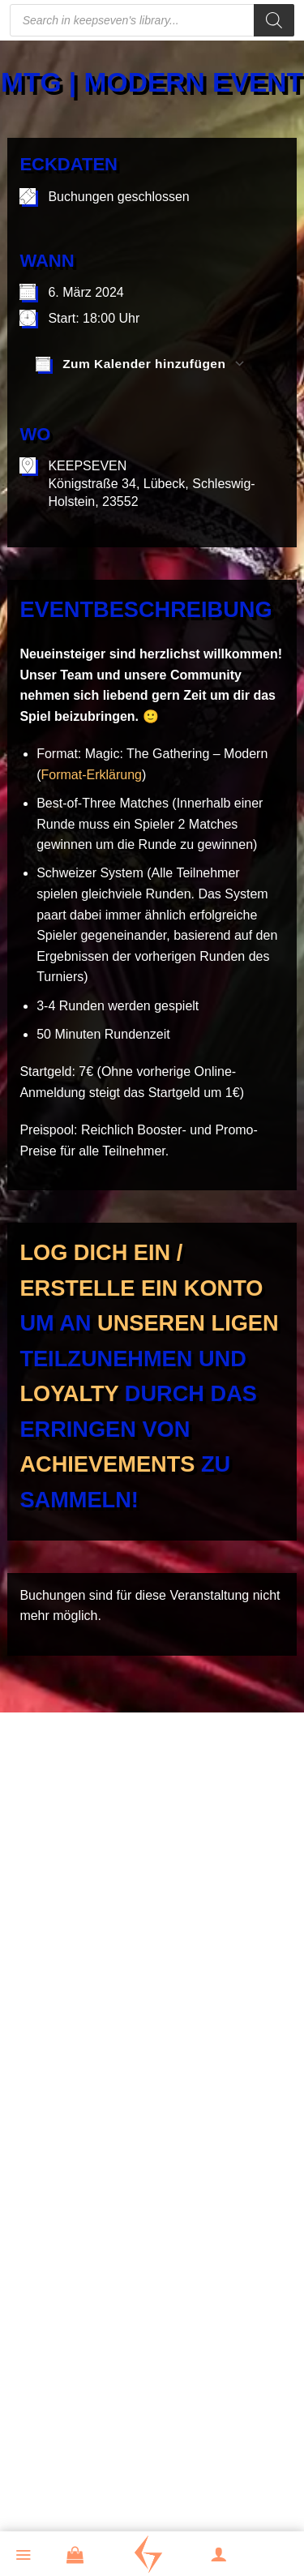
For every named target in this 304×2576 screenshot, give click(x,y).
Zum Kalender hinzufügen (130, 364)
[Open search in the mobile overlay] (152, 20)
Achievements (107, 1464)
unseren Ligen (188, 1322)
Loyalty (68, 1393)
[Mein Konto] (228, 2556)
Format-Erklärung (91, 775)
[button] (32, 2557)
